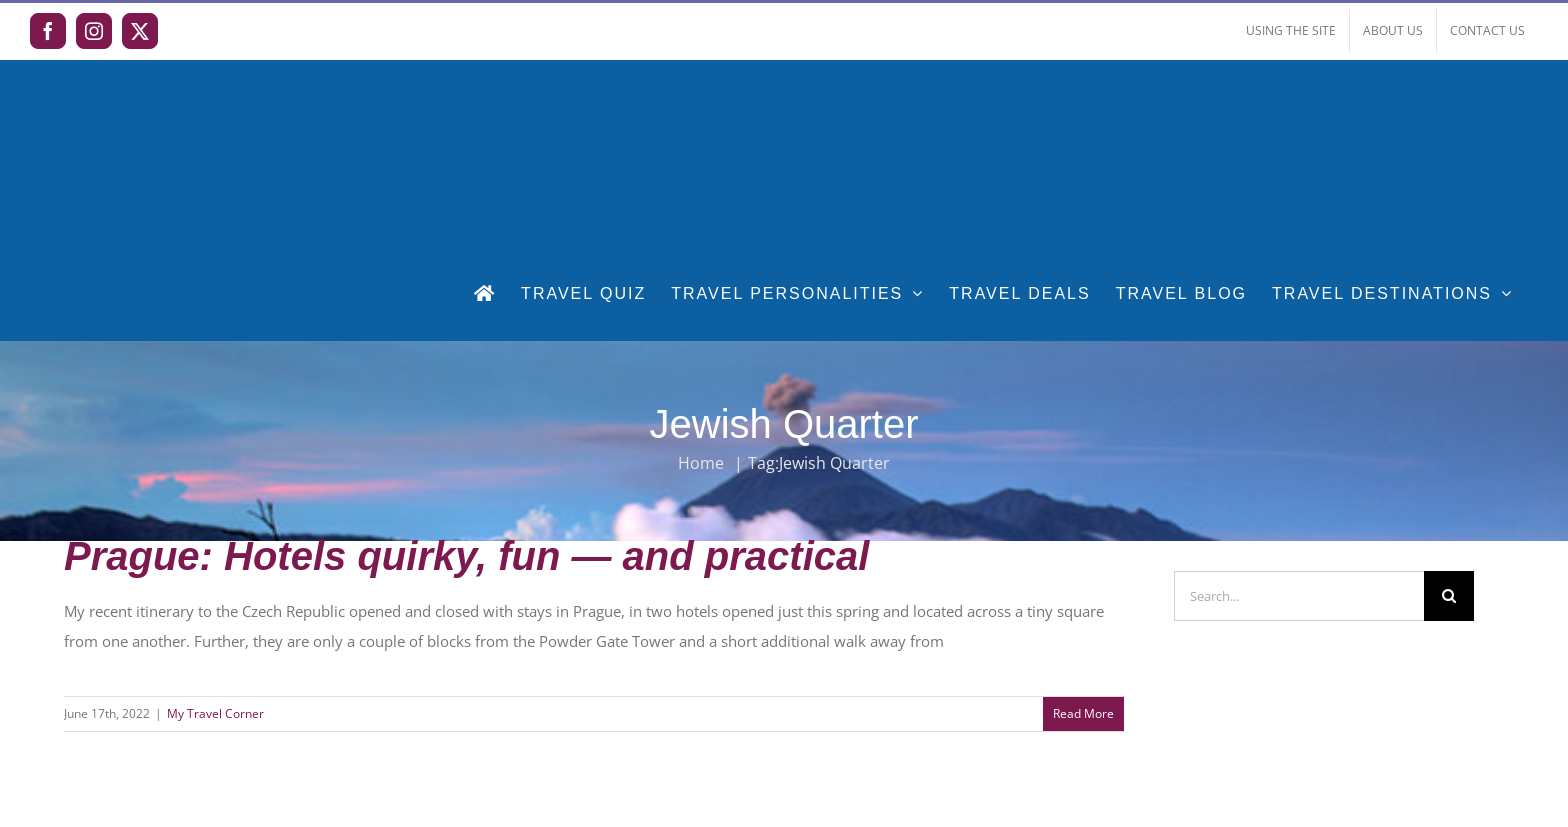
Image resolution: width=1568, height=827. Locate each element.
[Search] (1449, 596)
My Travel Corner (215, 713)
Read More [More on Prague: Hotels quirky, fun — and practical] (1083, 713)
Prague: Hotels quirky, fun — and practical (466, 556)
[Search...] (1299, 596)
